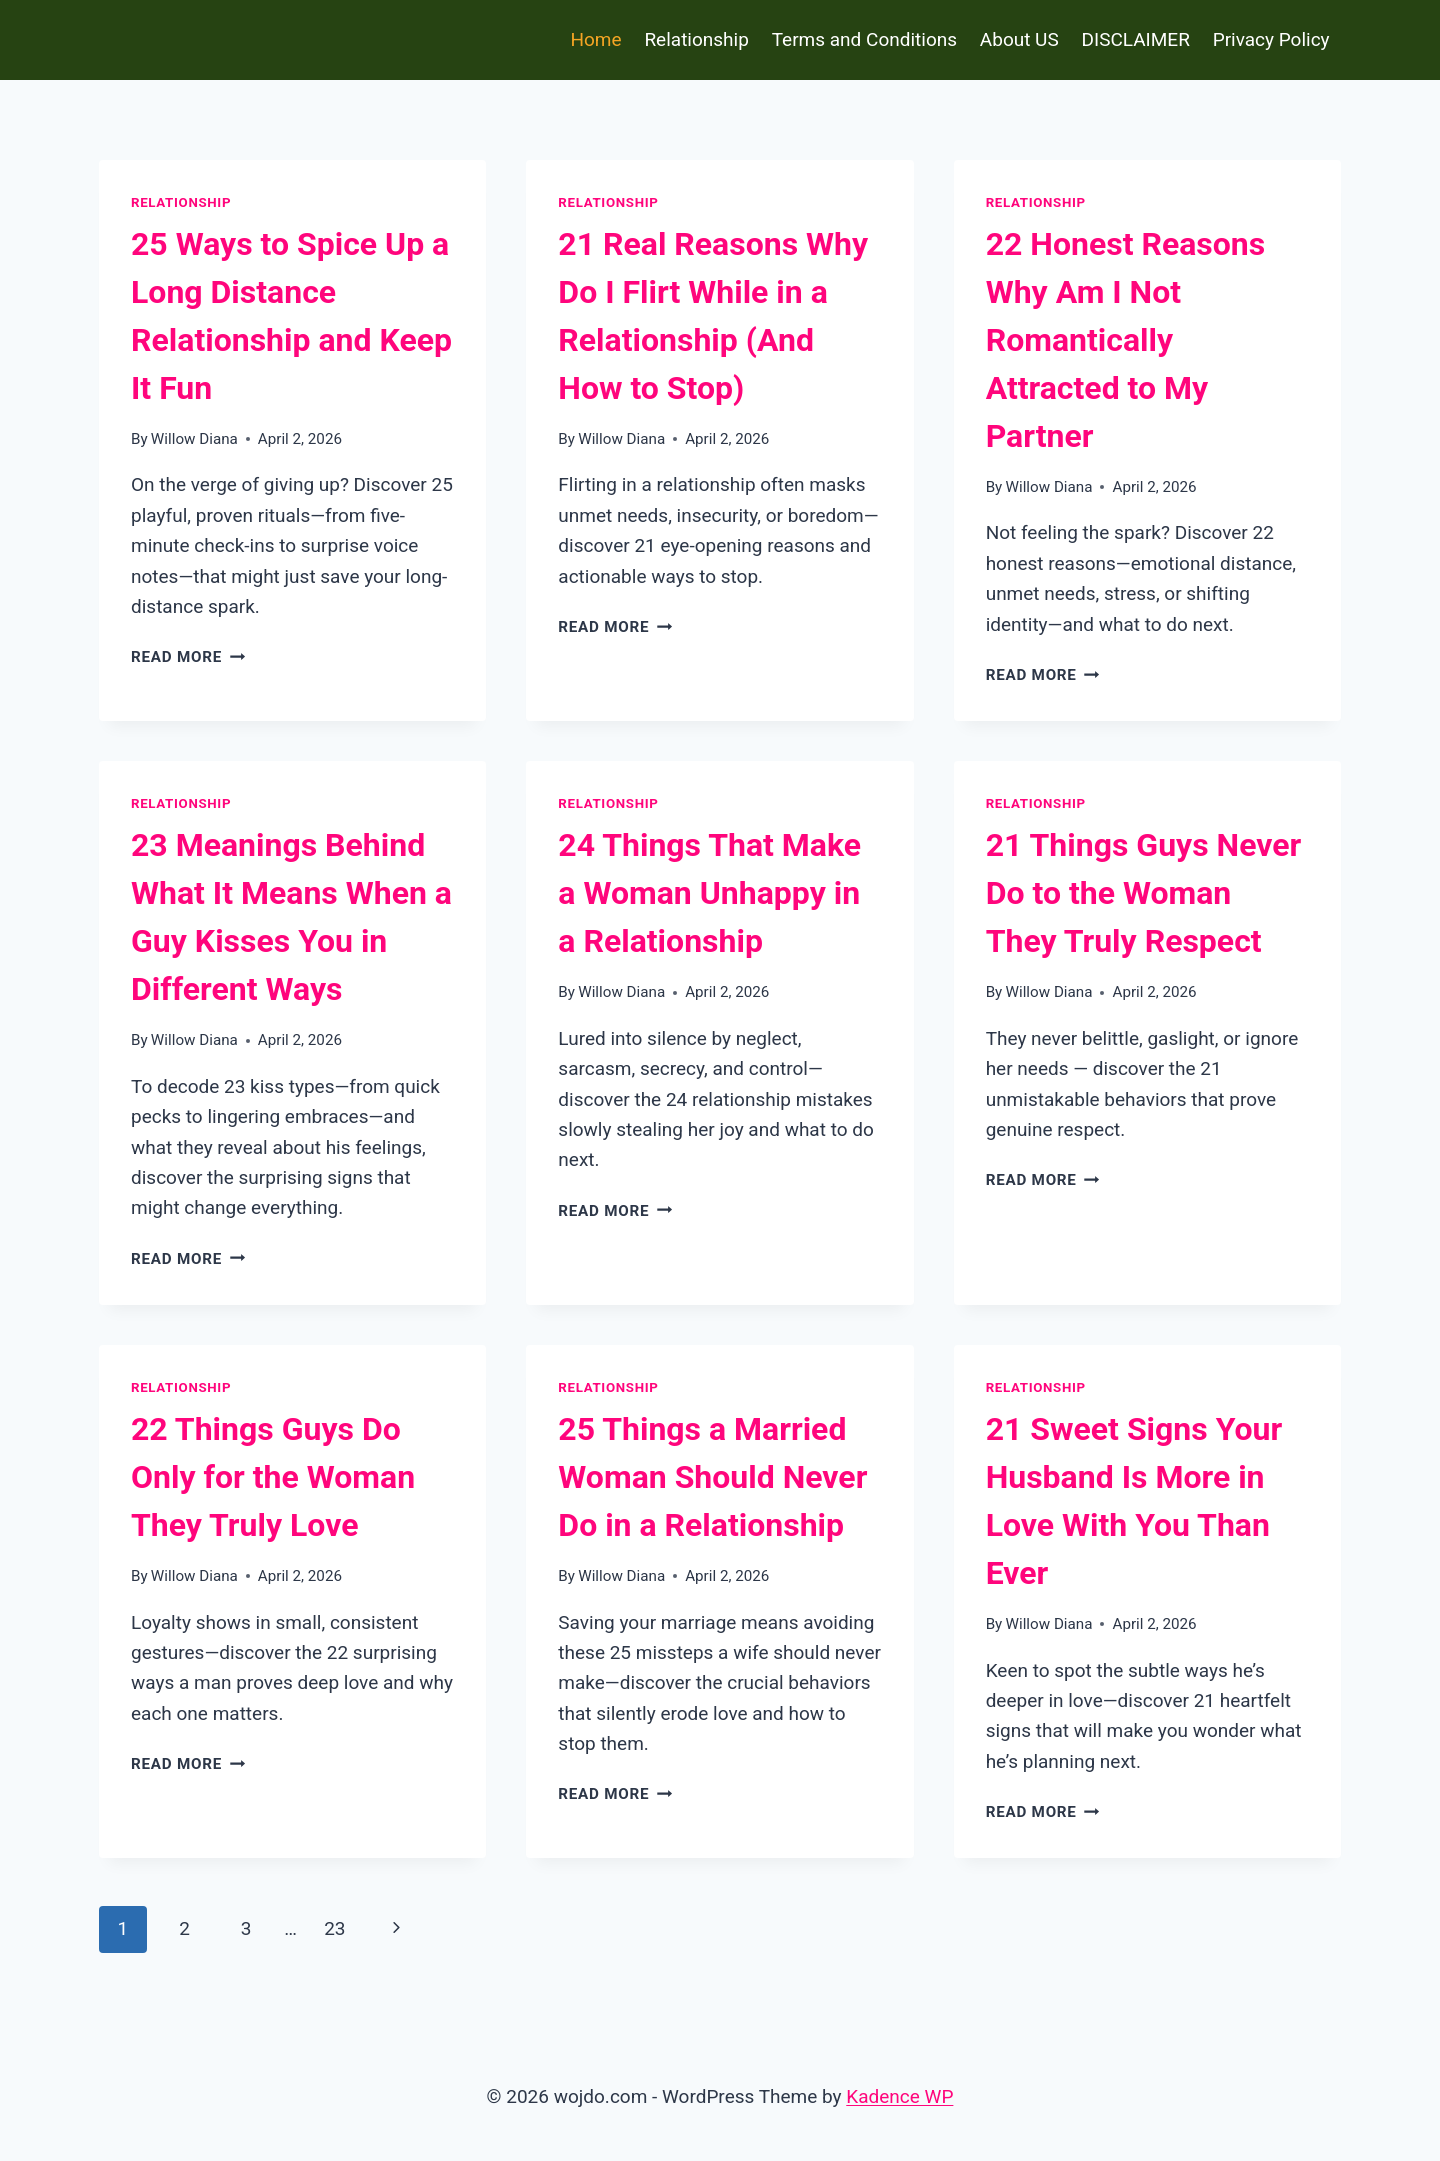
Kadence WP (899, 2096)
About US (1019, 39)
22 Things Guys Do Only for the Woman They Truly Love (273, 1477)
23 (334, 1928)
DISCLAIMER (1136, 39)
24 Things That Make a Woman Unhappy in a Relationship (709, 893)
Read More (188, 657)
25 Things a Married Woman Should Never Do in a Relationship (712, 1477)
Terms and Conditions (864, 39)
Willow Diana (194, 439)
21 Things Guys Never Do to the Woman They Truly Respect (1144, 893)
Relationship (696, 39)
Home (595, 39)
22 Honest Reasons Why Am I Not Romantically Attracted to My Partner (1126, 340)
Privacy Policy (1271, 39)
